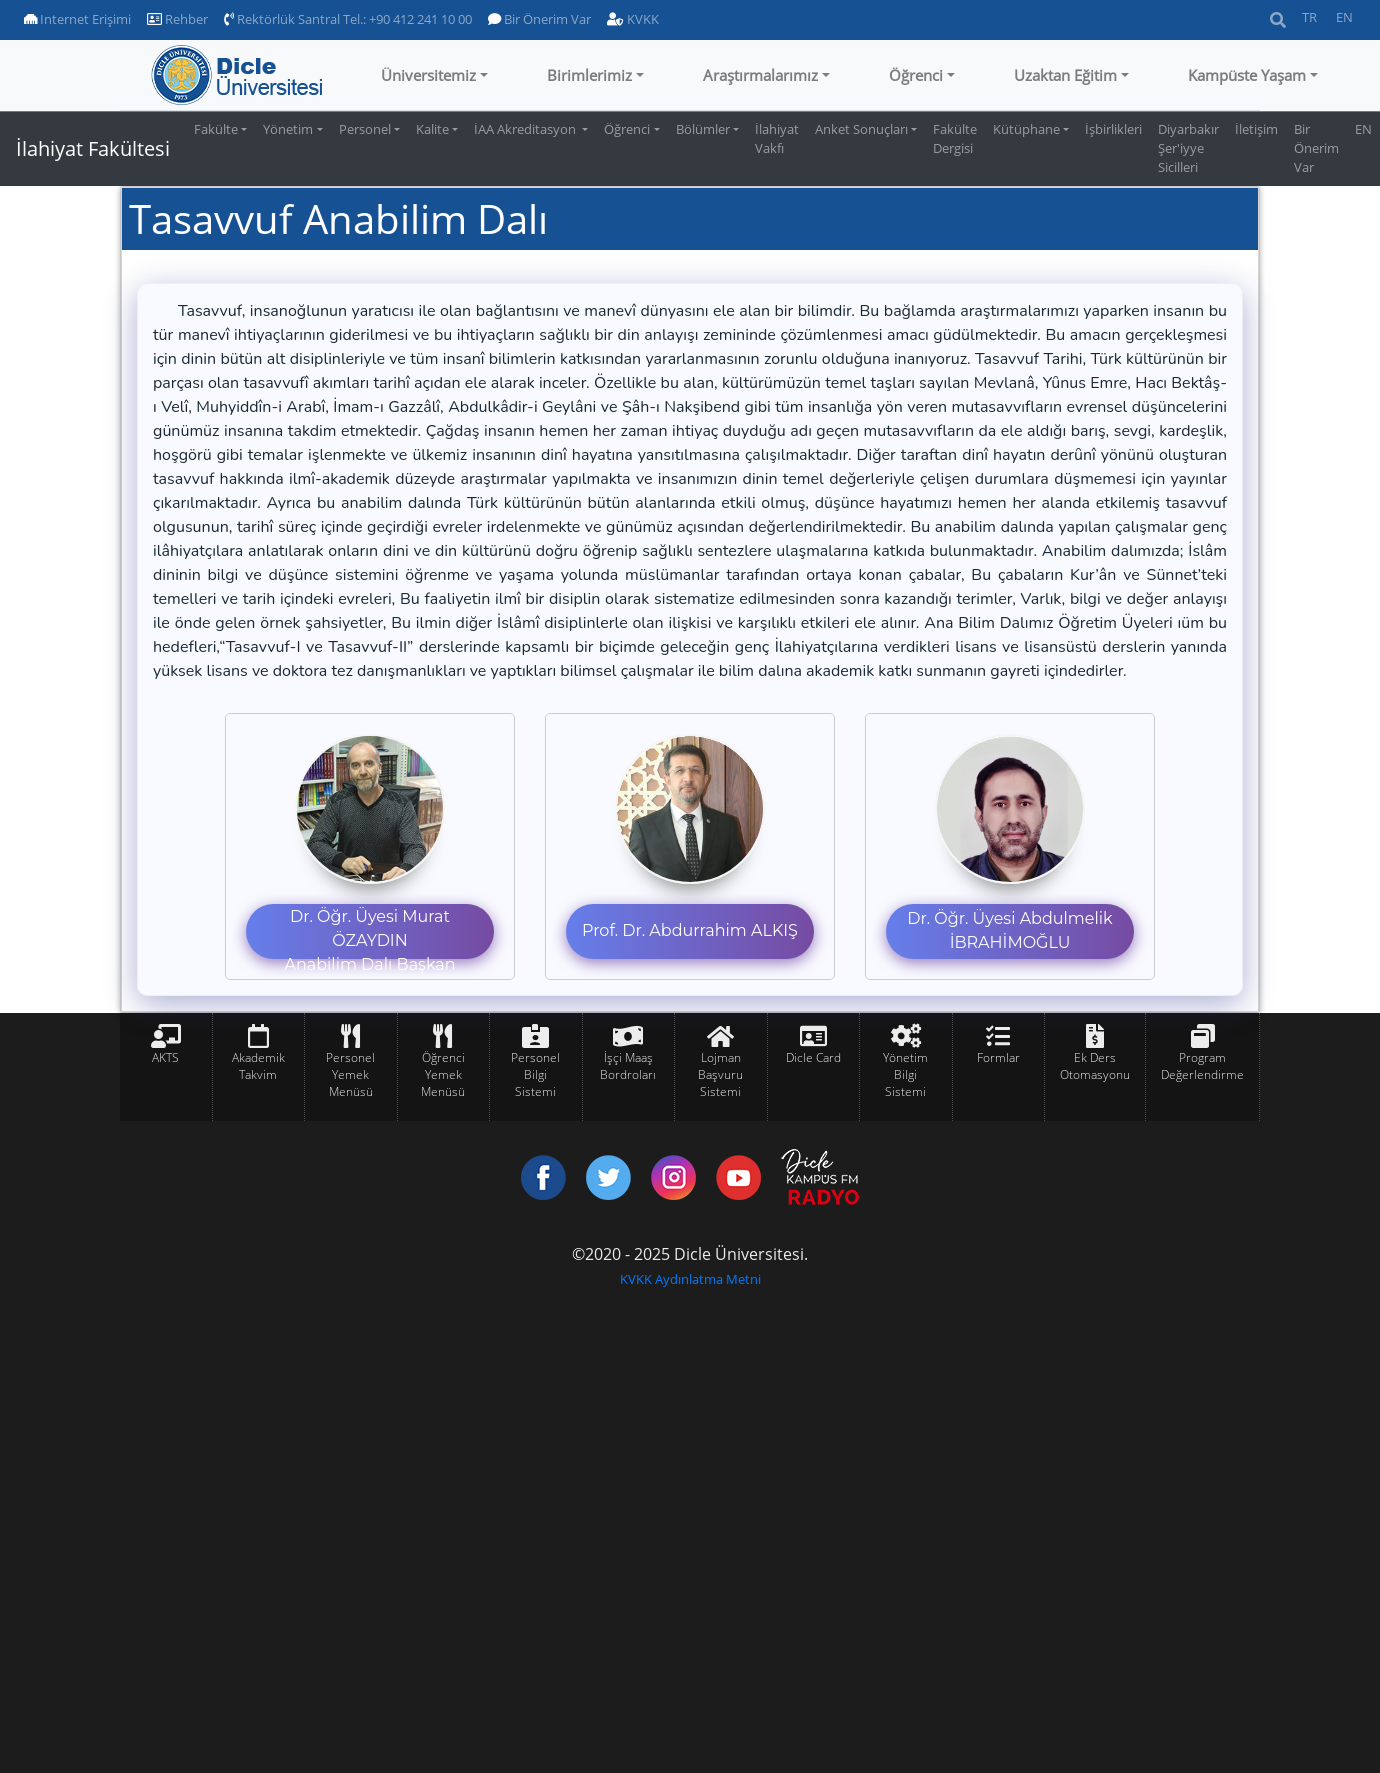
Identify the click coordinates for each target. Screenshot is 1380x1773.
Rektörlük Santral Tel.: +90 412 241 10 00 (348, 19)
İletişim (1256, 129)
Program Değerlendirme (1202, 1066)
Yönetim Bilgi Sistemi (905, 1074)
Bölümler (703, 129)
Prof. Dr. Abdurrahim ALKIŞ (690, 930)
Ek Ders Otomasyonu (1095, 1066)
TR (1309, 17)
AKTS (165, 1057)
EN (1344, 17)
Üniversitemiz (428, 75)
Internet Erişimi (77, 19)
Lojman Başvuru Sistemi (720, 1074)
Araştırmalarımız (760, 75)
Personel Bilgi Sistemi (535, 1074)
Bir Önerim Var (539, 19)
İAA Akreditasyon (526, 129)
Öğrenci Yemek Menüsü (443, 1074)
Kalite (432, 129)
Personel (365, 129)
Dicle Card (813, 1057)
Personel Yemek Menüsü (350, 1074)
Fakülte (216, 129)
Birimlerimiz (589, 75)
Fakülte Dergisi (955, 138)
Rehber (177, 19)
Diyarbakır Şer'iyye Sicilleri (1188, 148)
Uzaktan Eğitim (1065, 75)
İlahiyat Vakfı (777, 138)
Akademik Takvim (258, 1066)
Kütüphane (1026, 129)
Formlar (998, 1057)
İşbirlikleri (1113, 129)
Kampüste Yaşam (1247, 75)
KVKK (633, 19)
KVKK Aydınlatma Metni (690, 1279)
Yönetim (288, 129)
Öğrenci (916, 75)
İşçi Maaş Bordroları (628, 1066)
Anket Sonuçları (861, 129)
